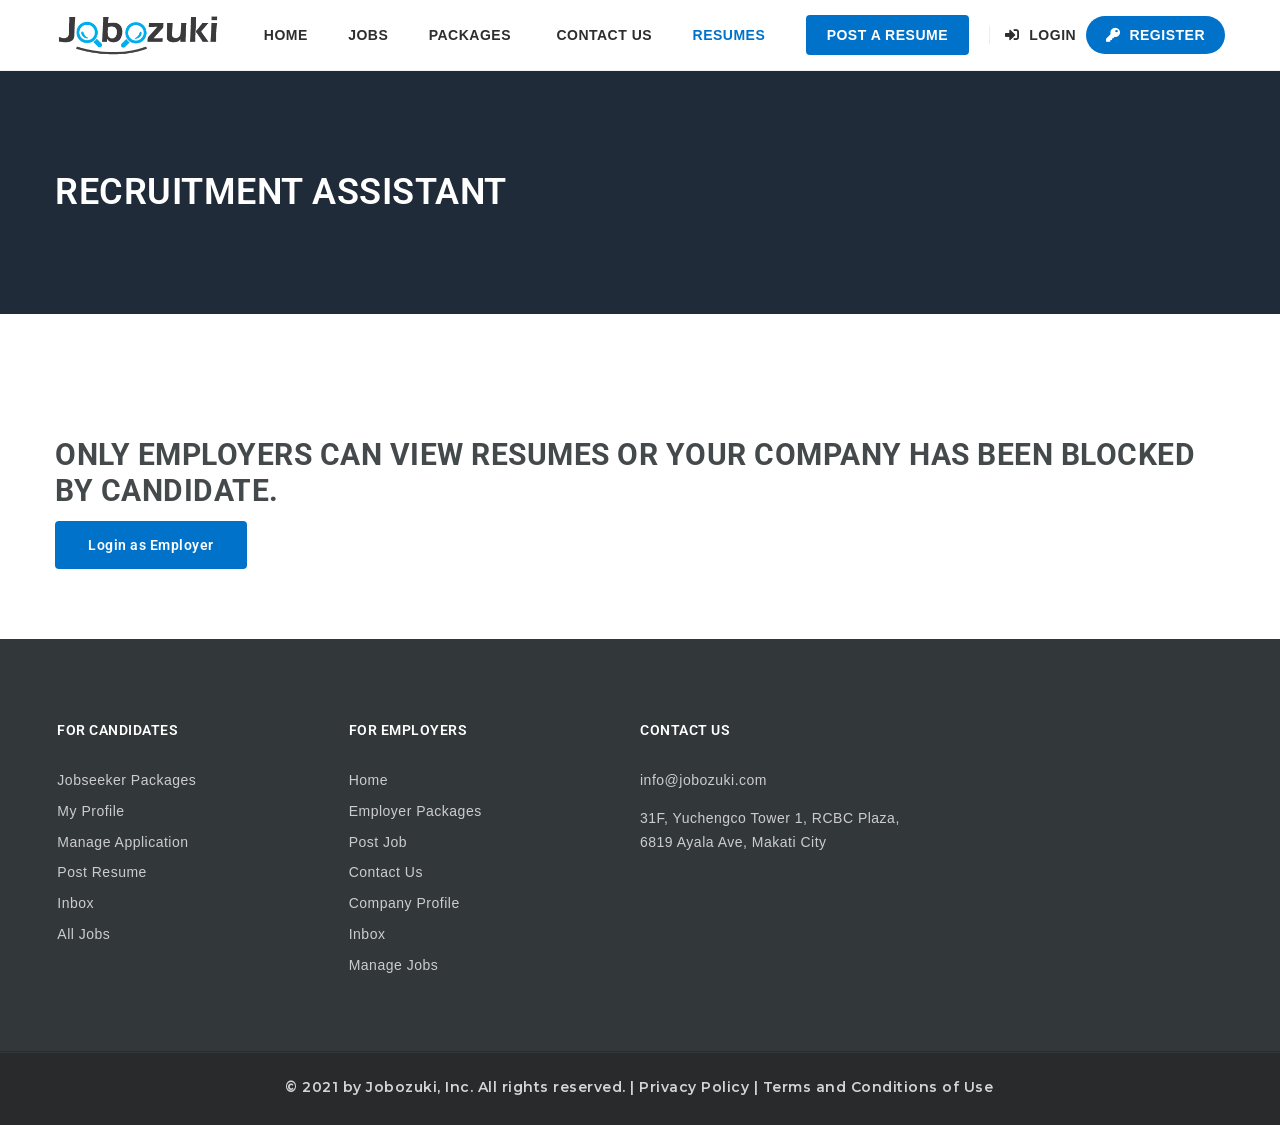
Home (286, 35)
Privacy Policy (694, 1087)
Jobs (368, 35)
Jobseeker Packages (126, 780)
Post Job (378, 842)
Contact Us (604, 35)
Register (1155, 35)
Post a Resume (887, 35)
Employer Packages (415, 811)
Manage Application (122, 842)
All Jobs (83, 934)
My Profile (90, 811)
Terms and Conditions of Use (878, 1087)
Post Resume (102, 872)
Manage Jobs (394, 965)
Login (1040, 35)
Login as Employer (151, 545)
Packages (470, 35)
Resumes (729, 35)
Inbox (75, 903)
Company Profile (404, 903)
